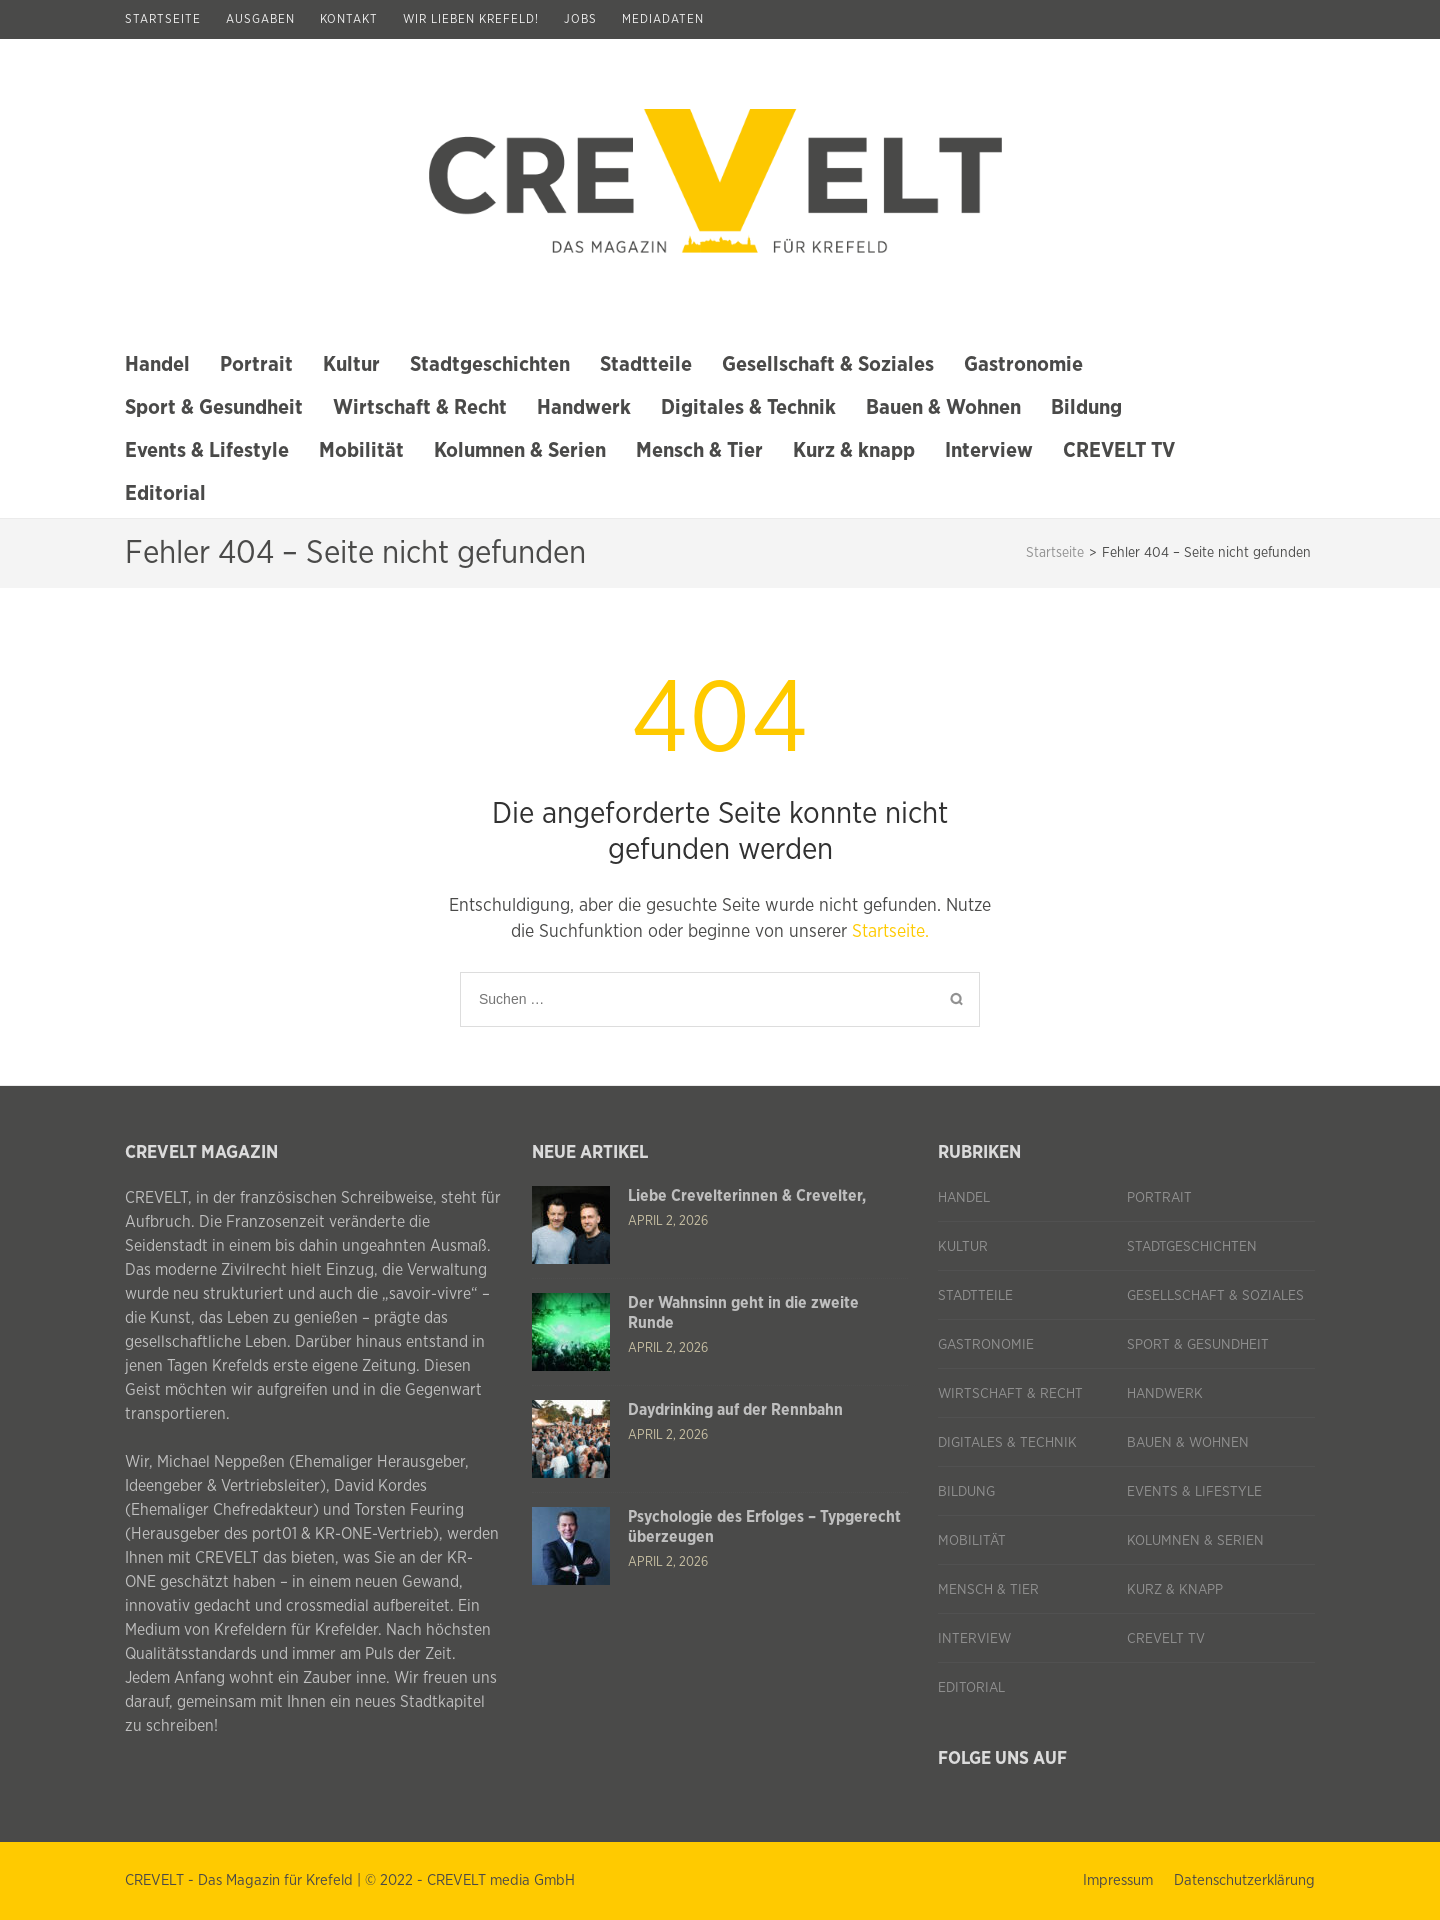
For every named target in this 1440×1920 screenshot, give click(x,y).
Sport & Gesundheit (214, 407)
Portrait (256, 364)
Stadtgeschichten (490, 364)
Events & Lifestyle (207, 450)
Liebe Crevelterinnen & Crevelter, (747, 1196)
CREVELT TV (1119, 450)
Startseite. (890, 932)
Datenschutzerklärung (1244, 1880)
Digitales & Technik (748, 407)
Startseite (163, 19)
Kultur (351, 364)
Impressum (1118, 1880)
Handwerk (584, 407)
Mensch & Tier (699, 450)
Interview (989, 450)
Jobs (580, 19)
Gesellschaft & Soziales (828, 364)
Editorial (165, 493)
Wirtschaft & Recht (420, 407)
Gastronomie (1023, 364)
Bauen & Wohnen (943, 407)
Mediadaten (663, 19)
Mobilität (361, 450)
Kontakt (349, 19)
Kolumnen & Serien (520, 450)
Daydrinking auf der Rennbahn (735, 1410)
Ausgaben (260, 19)
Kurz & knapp (854, 450)
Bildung (1086, 407)
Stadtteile (646, 364)
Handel (157, 364)
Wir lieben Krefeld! (471, 19)
